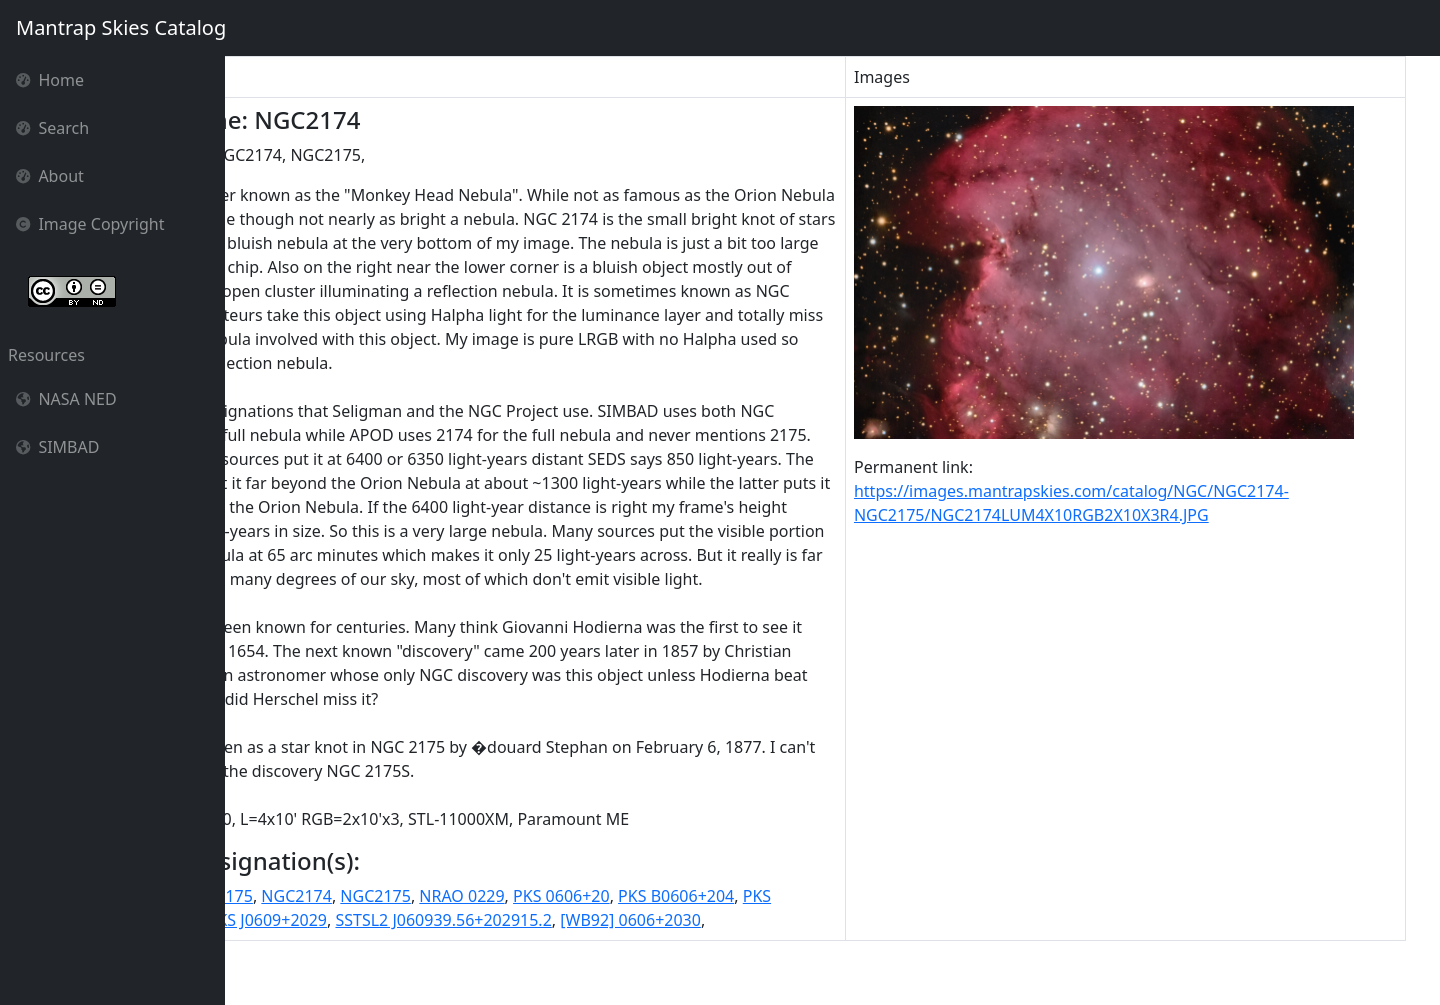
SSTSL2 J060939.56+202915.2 (615, 968)
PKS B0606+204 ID (302, 968)
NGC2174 (435, 944)
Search (52, 128)
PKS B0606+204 (815, 944)
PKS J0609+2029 (438, 968)
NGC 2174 (271, 944)
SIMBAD (57, 447)
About (50, 176)
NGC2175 (514, 944)
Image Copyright (90, 224)
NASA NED (66, 399)
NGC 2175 (354, 944)
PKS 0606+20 (700, 944)
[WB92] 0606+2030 (802, 968)
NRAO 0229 (600, 944)
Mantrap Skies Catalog (120, 27)
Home (50, 80)
